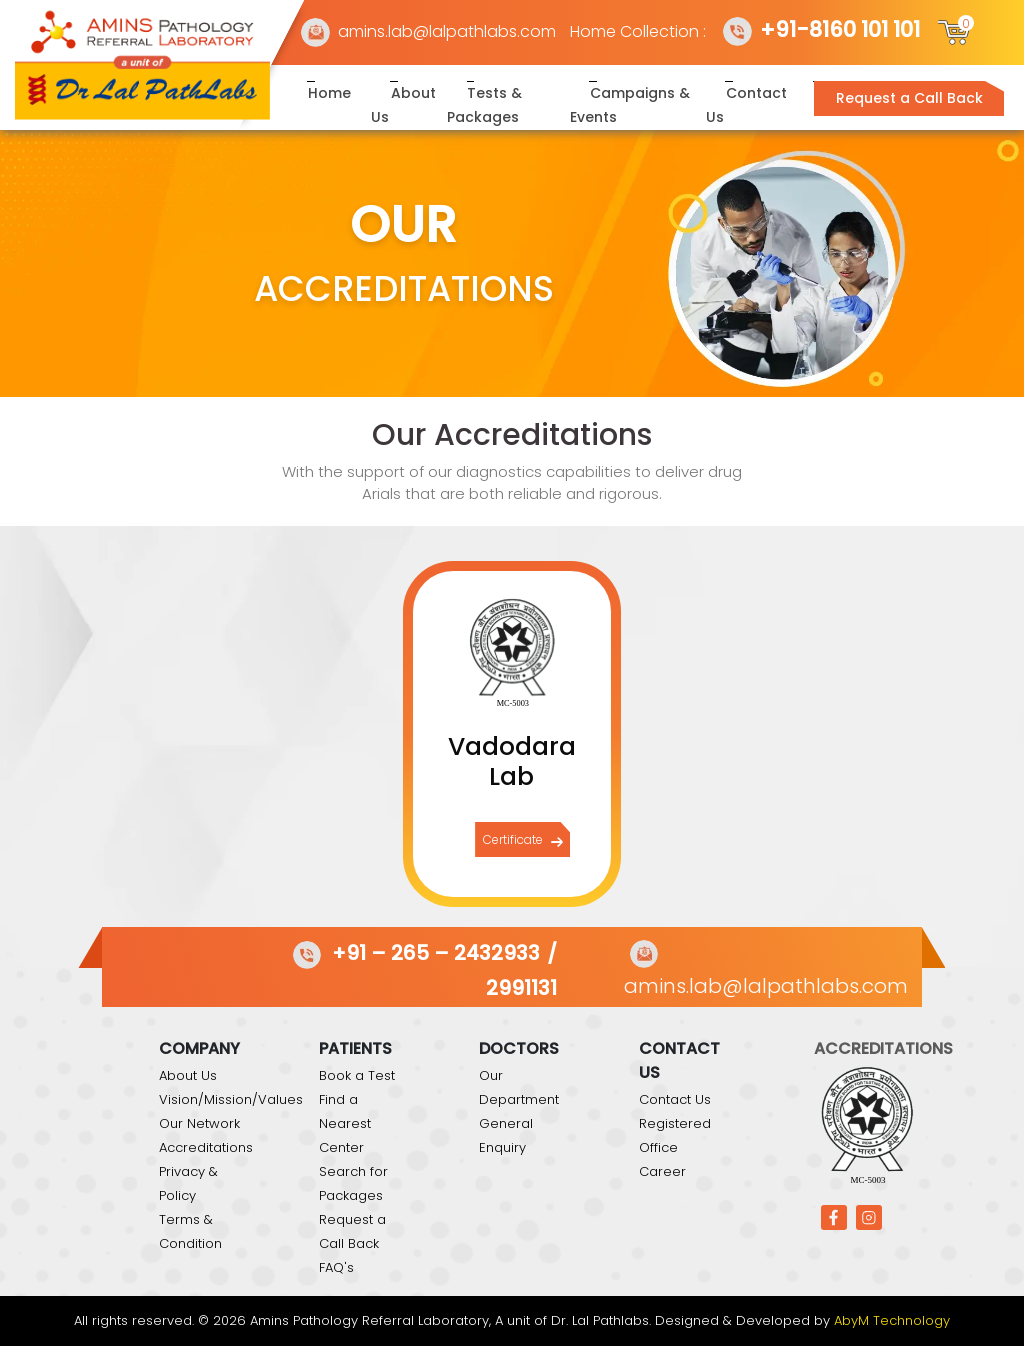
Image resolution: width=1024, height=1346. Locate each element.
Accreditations (206, 1147)
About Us (188, 1075)
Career (662, 1171)
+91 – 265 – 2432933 (413, 953)
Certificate (523, 840)
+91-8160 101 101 (820, 29)
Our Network (199, 1123)
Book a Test (357, 1075)
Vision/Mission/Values (231, 1099)
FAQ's (336, 1267)
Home (329, 93)
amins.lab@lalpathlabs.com (427, 31)
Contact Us (675, 1099)
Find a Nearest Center (345, 1123)
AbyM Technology (892, 1320)
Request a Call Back (909, 98)
